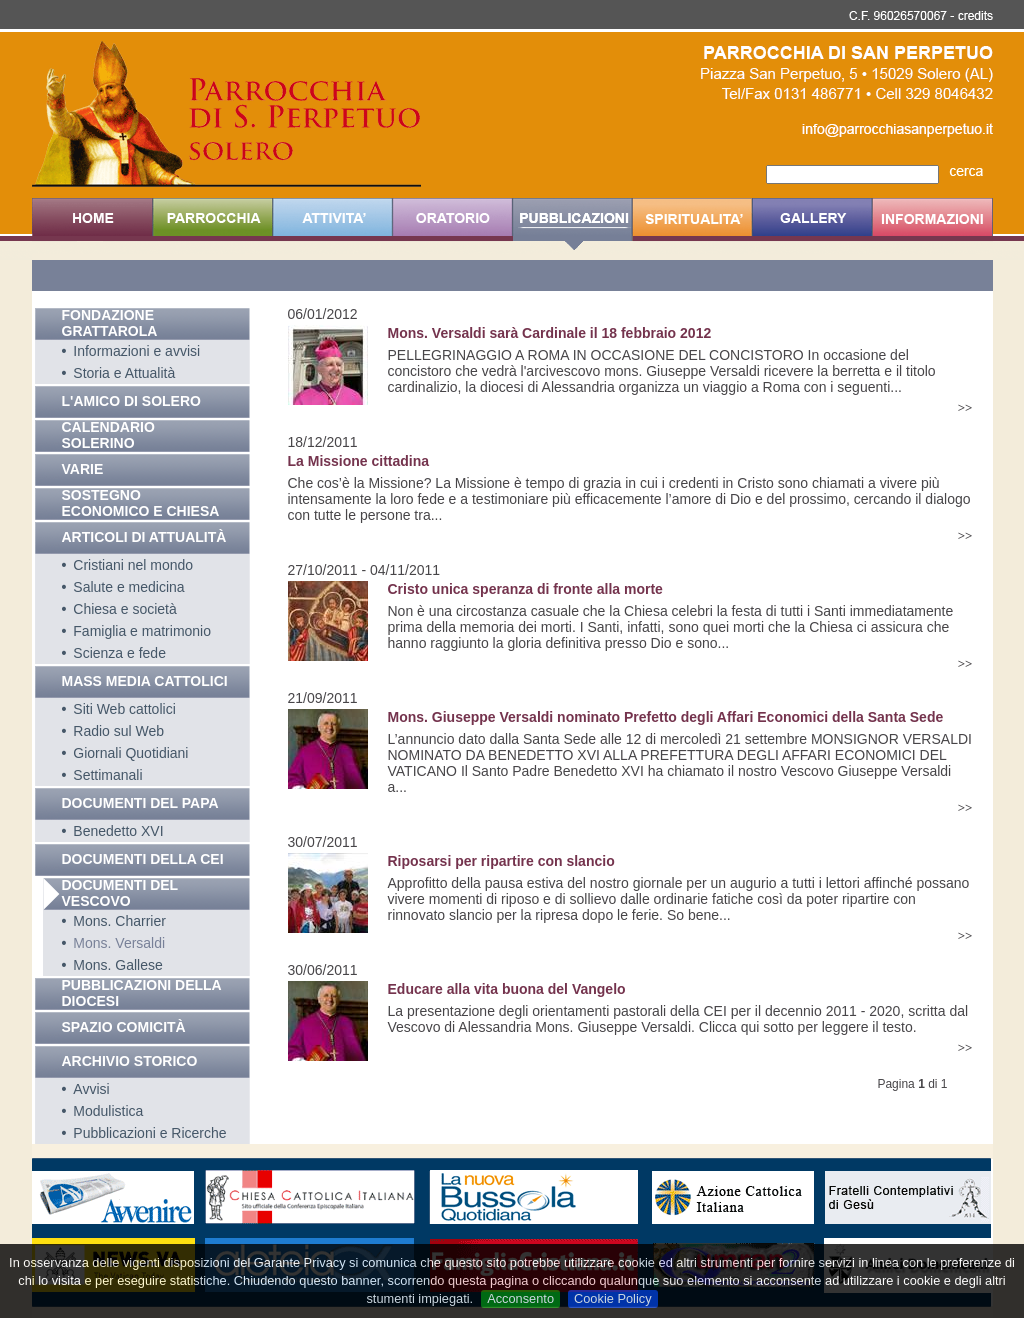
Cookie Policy (613, 1298)
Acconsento (520, 1298)
